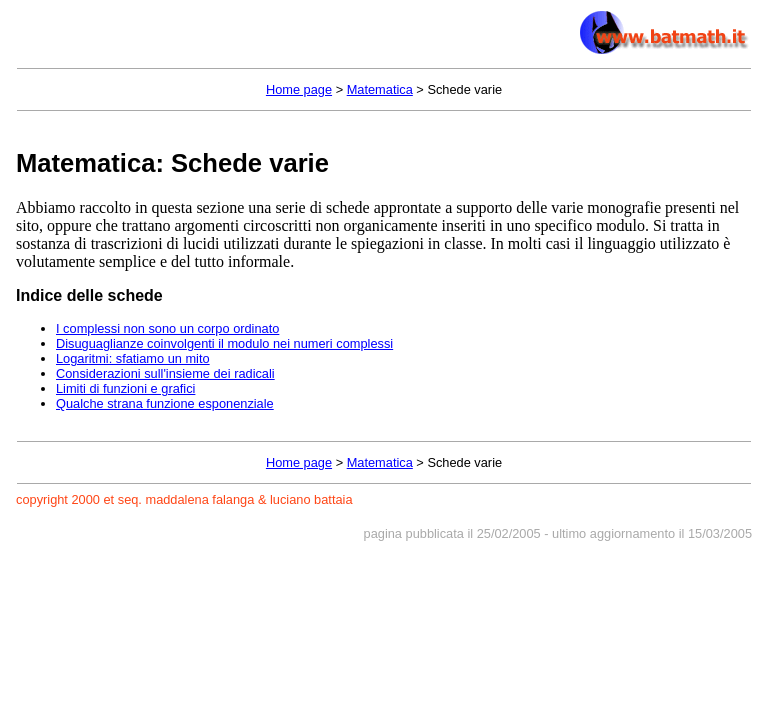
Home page (299, 89)
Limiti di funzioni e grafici (125, 388)
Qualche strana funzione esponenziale (165, 403)
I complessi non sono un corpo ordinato (167, 328)
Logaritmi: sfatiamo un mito (133, 358)
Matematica (380, 89)
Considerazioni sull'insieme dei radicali (165, 373)
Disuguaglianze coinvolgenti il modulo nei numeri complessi (224, 343)
